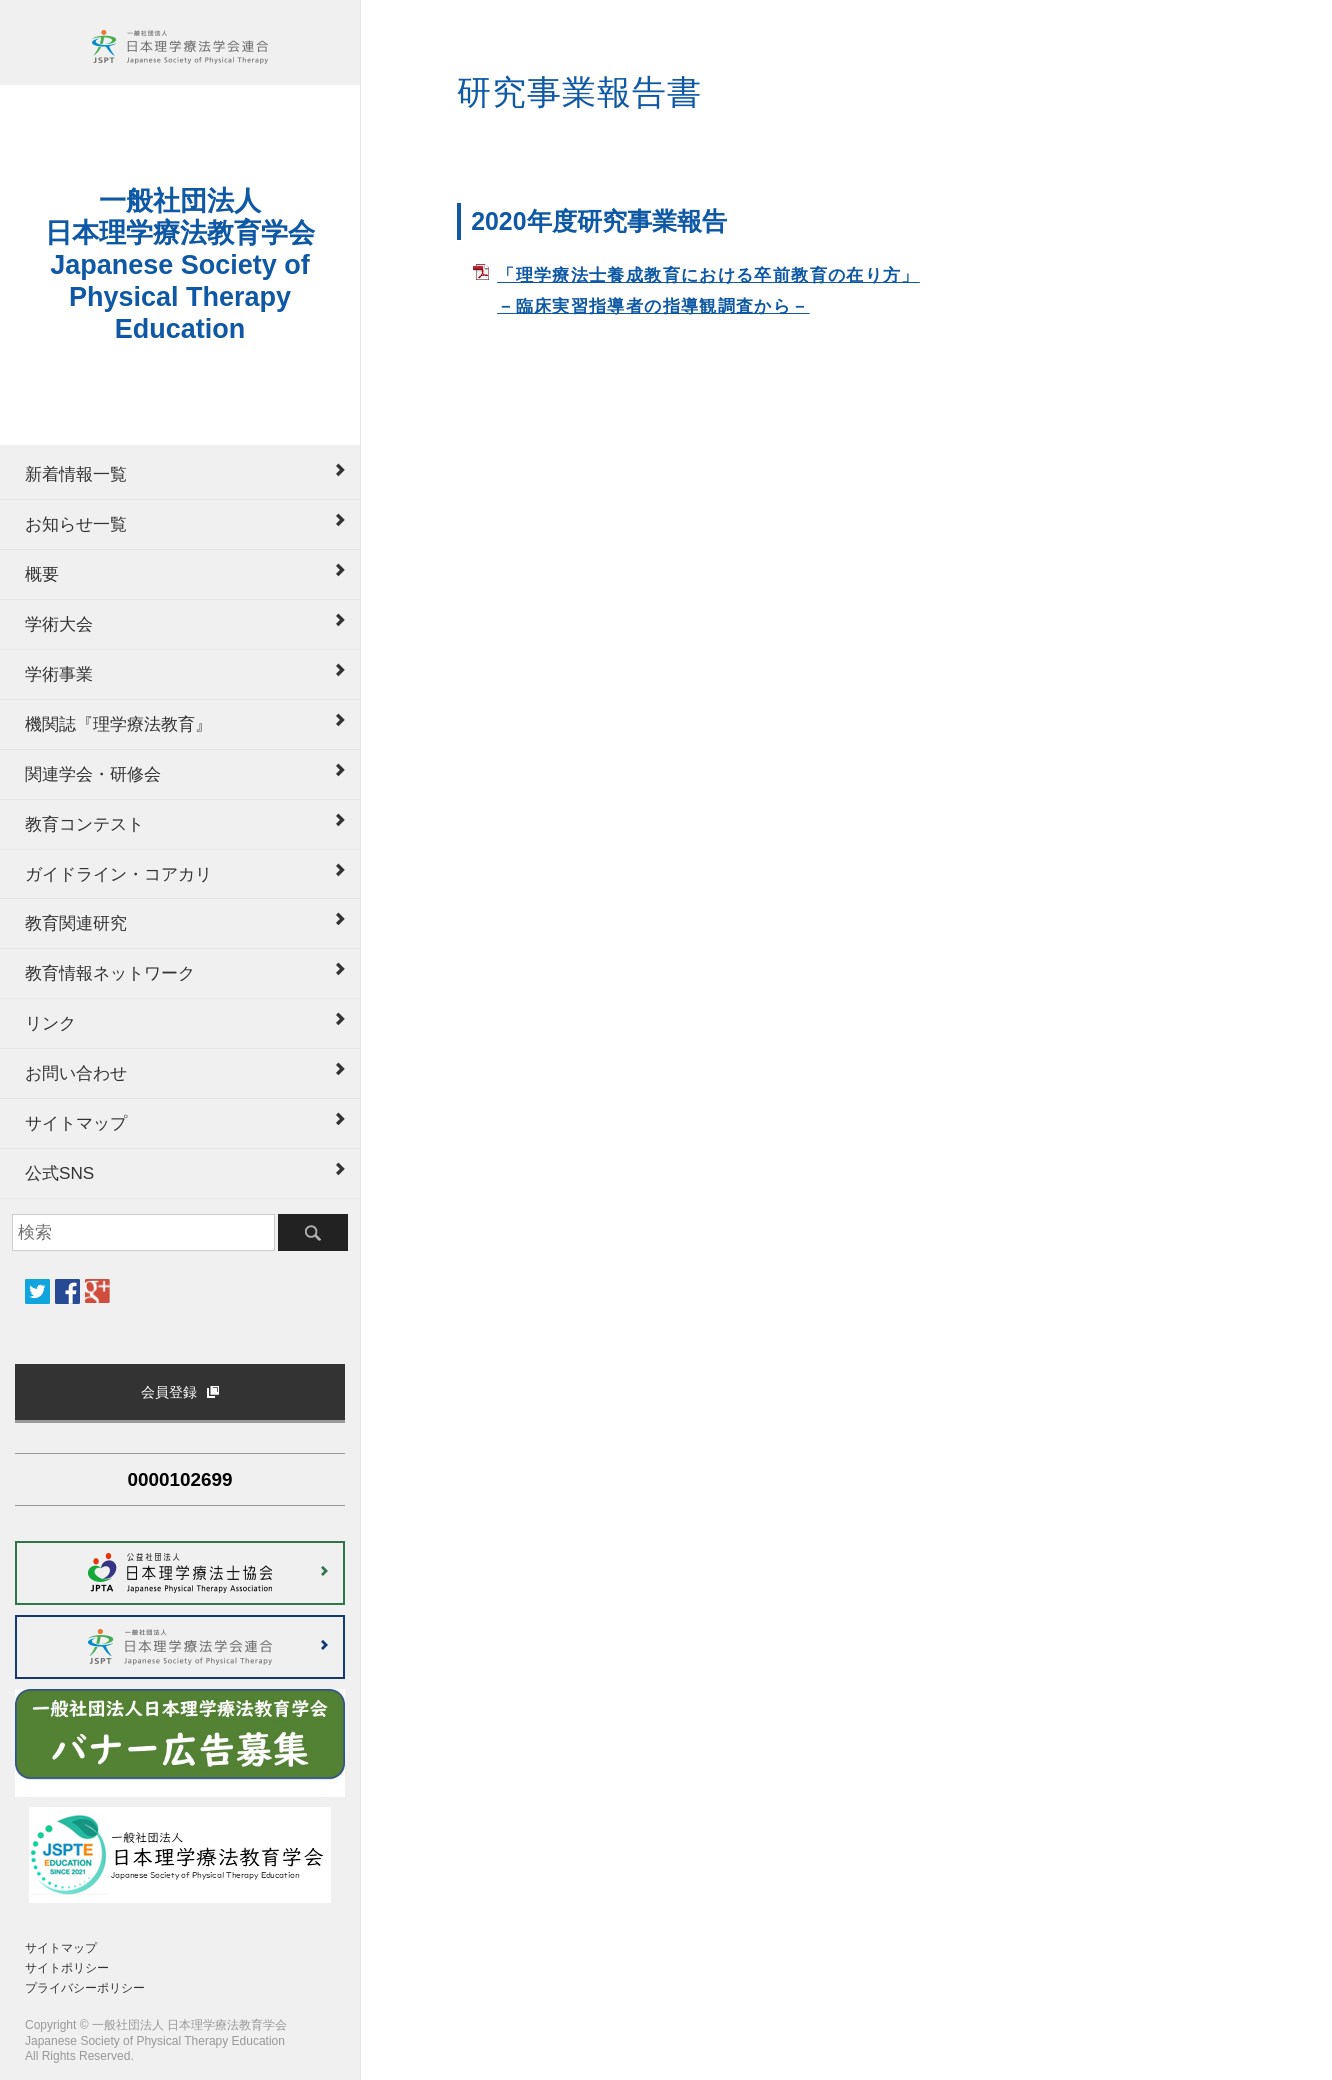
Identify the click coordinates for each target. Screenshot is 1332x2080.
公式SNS (59, 1173)
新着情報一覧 (76, 474)
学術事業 (59, 674)
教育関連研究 (76, 923)
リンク (50, 1023)
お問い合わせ (76, 1073)
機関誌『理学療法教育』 (118, 724)
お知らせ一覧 (76, 524)
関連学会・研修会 (93, 774)
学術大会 (59, 624)
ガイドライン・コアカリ (118, 874)
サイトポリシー (67, 1968)
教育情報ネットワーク (110, 973)
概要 (42, 574)
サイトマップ (76, 1123)
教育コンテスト (84, 824)
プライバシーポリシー (85, 1988)
